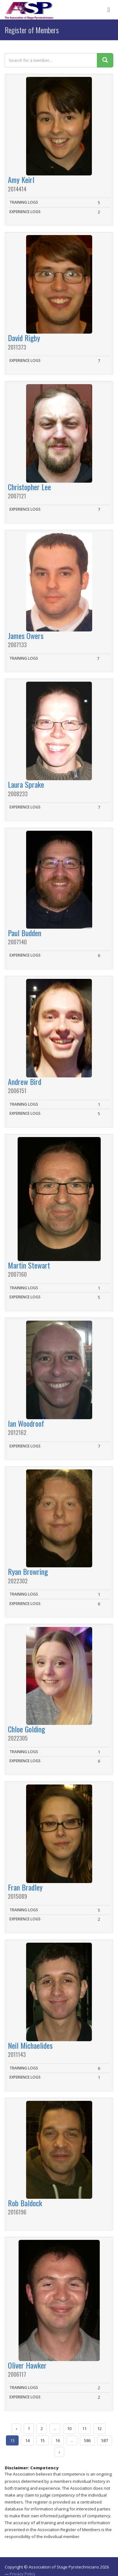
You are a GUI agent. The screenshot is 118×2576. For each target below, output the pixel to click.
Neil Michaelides (30, 2045)
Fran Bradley (25, 1887)
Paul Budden (24, 932)
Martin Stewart (29, 1265)
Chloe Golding (26, 1729)
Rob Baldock (25, 2202)
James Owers (25, 635)
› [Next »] (59, 2452)
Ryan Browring (28, 1571)
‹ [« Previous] (16, 2428)
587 (104, 2440)
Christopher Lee (29, 486)
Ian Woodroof (26, 1423)
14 (27, 2440)
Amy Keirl (21, 179)
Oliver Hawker (27, 2365)
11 (84, 2428)
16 (57, 2440)
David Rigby (24, 337)
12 (99, 2428)
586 (87, 2440)
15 (42, 2440)
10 (69, 2428)
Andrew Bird (24, 1081)
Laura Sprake (26, 784)
